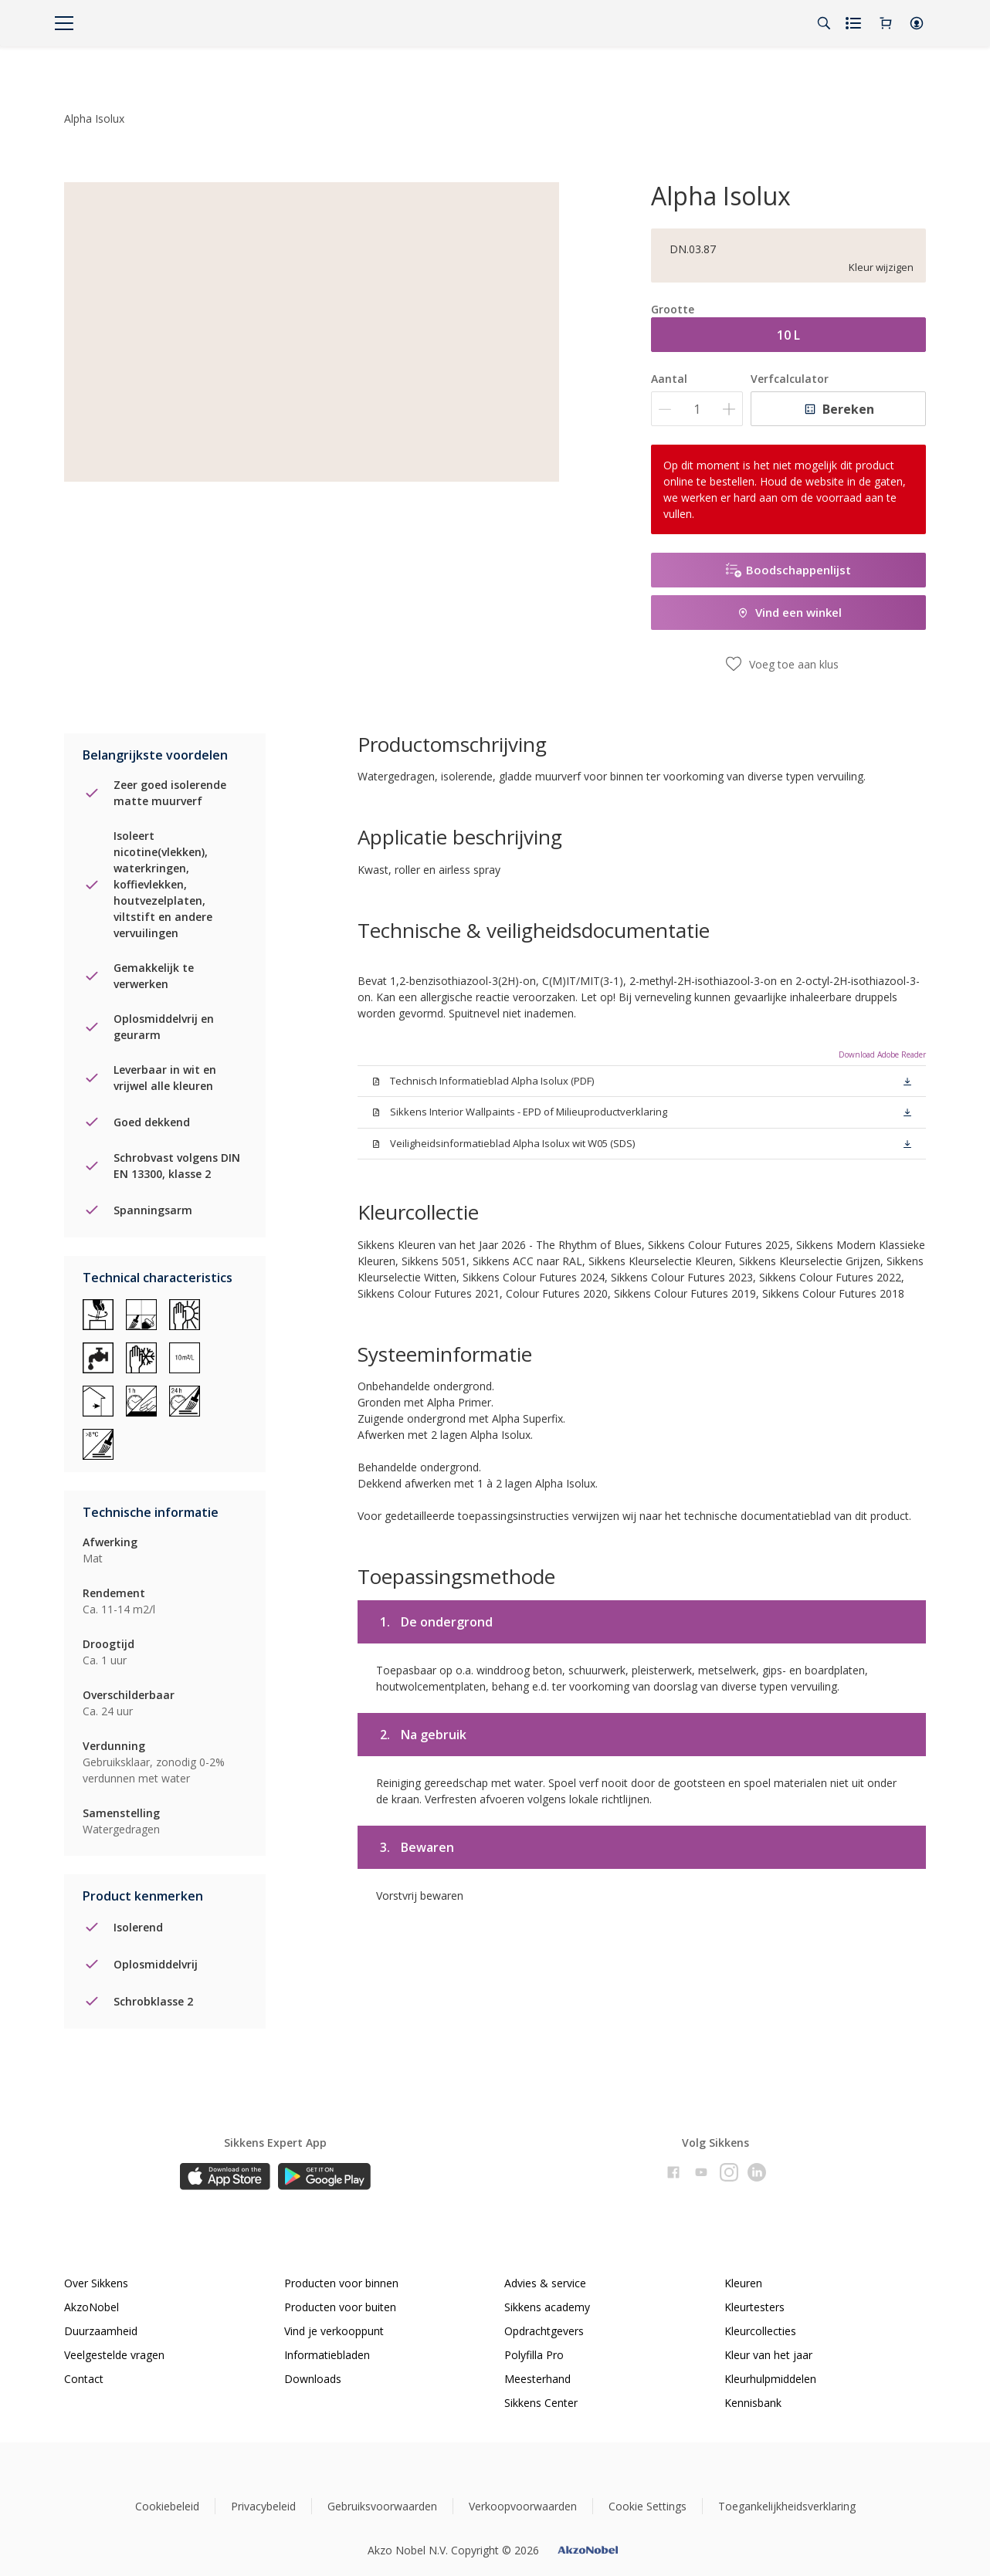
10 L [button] (788, 335)
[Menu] (64, 23)
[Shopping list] (855, 23)
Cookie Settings (648, 2496)
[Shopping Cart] (885, 23)
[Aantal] (697, 408)
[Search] (824, 23)
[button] (916, 23)
